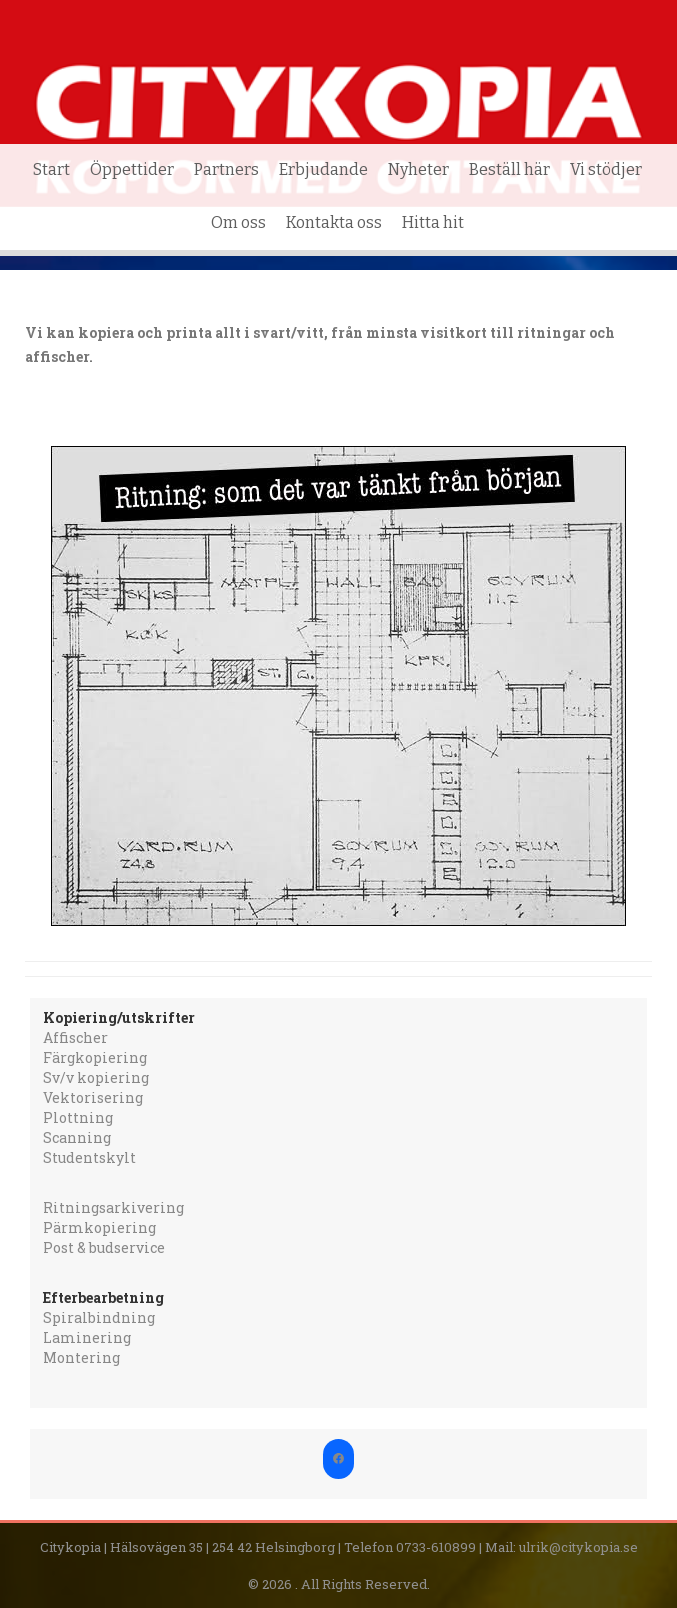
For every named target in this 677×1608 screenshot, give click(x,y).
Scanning (77, 1137)
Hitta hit (433, 222)
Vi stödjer (606, 169)
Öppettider (132, 169)
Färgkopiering (95, 1057)
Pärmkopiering (99, 1227)
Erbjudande (323, 169)
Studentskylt (89, 1157)
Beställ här (509, 169)
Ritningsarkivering (113, 1207)
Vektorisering (93, 1097)
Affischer (75, 1037)
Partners (226, 169)
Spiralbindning (99, 1317)
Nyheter (418, 169)
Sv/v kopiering (96, 1077)
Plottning (78, 1117)
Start (51, 169)
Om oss (238, 222)
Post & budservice (104, 1247)
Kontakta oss (334, 222)
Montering (81, 1357)
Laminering (87, 1337)
